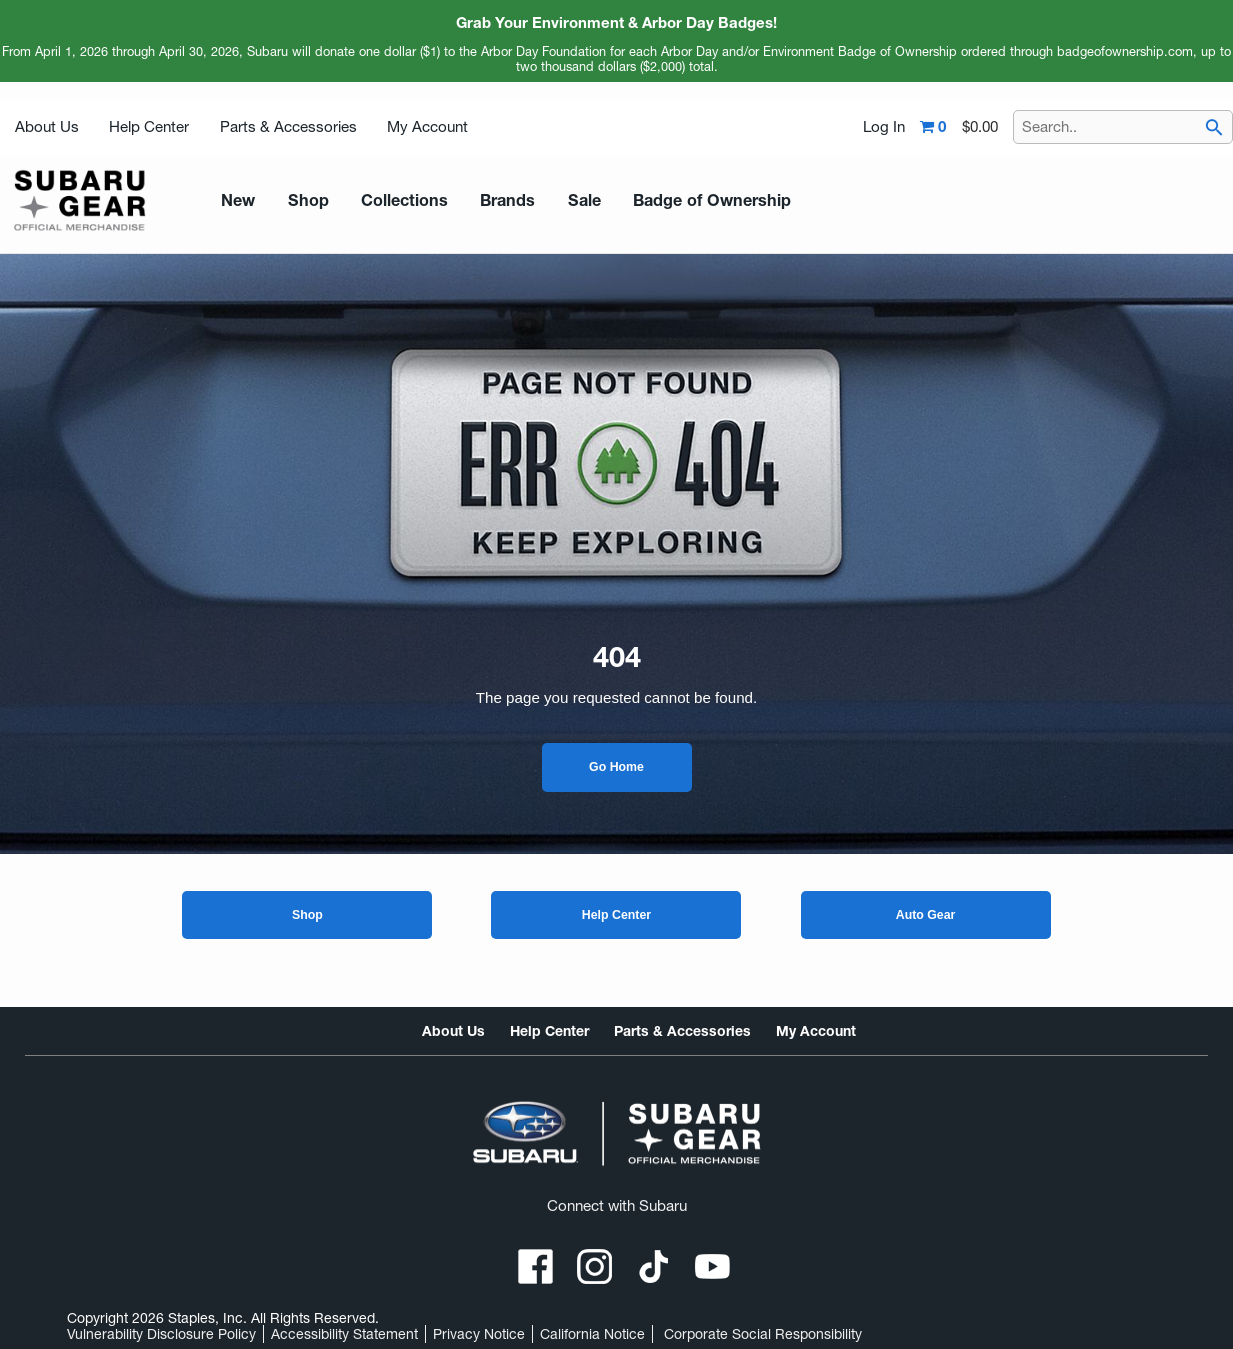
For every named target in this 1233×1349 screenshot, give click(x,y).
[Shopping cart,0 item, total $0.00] (959, 126)
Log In (884, 126)
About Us (47, 126)
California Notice (592, 1334)
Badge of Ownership (679, 199)
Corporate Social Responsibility (763, 1334)
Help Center (149, 126)
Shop (307, 915)
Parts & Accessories (288, 126)
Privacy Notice (479, 1334)
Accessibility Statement (344, 1334)
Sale (559, 199)
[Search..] (1123, 127)
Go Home (616, 767)
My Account (427, 126)
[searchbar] (1214, 129)
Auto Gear (926, 915)
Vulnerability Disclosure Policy (161, 1334)
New (236, 199)
